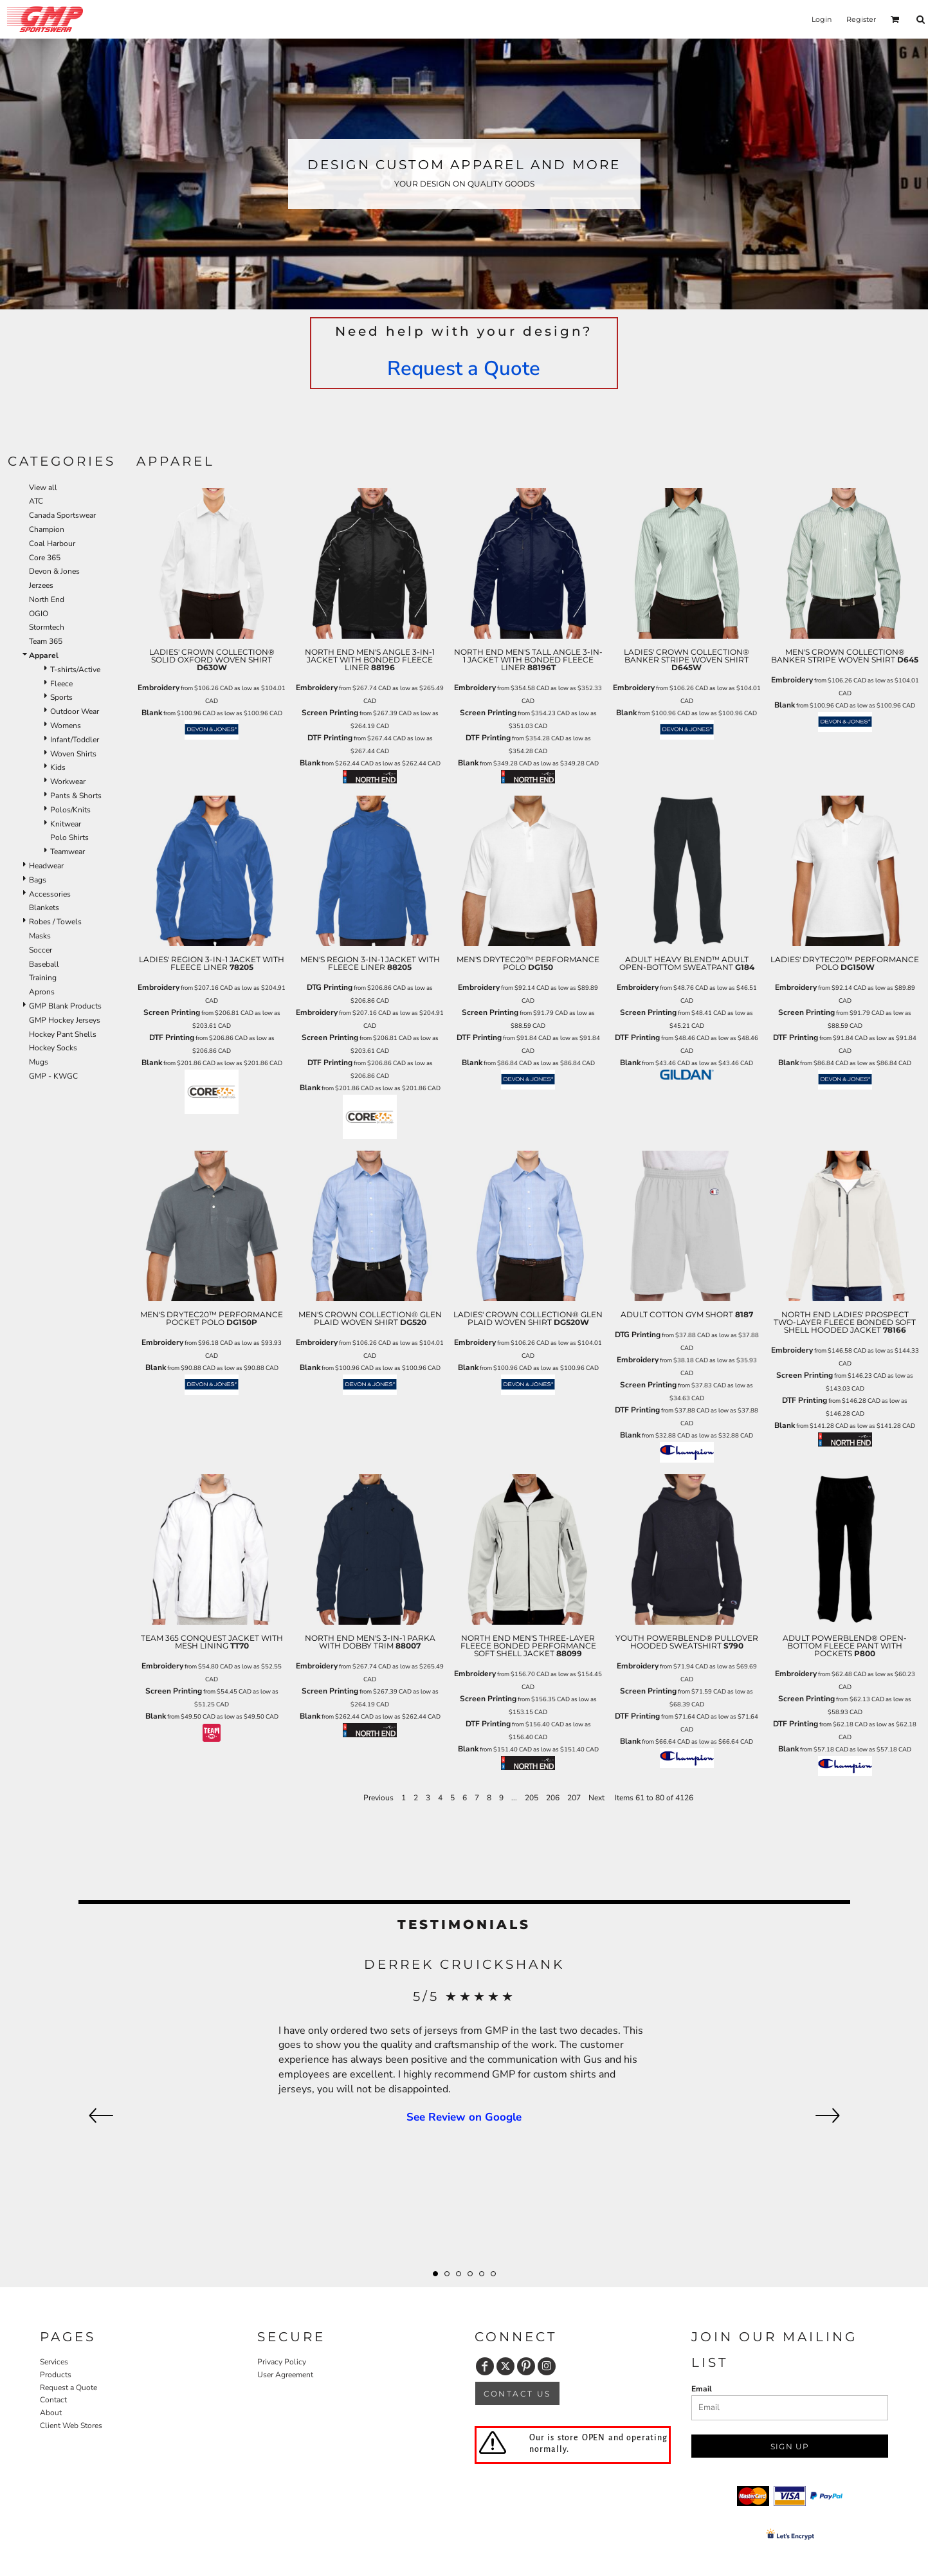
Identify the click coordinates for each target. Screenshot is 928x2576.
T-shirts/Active (75, 669)
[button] (895, 19)
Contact (53, 2400)
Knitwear (65, 824)
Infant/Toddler (74, 740)
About (51, 2412)
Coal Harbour (52, 543)
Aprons (42, 992)
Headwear (46, 866)
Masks (40, 936)
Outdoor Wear (74, 711)
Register (861, 19)
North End (46, 599)
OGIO (38, 613)
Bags (37, 880)
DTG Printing (329, 987)
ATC (36, 501)
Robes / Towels (55, 922)
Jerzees (41, 585)
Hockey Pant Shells (62, 1034)
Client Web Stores (71, 2425)
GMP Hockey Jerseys (64, 1020)
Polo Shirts (69, 837)
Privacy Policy (281, 2362)
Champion (46, 529)
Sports (61, 697)
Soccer (40, 950)
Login (822, 19)
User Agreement (285, 2375)
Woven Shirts (73, 754)
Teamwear (67, 851)
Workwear (68, 781)
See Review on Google (464, 2117)
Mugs (38, 1062)
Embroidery (158, 687)
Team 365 (45, 641)
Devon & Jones (54, 571)
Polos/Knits (70, 810)
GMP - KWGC (53, 1076)
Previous (378, 1798)
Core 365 (44, 558)
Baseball (44, 964)
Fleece (61, 684)
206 (553, 1798)
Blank (151, 713)
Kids (58, 767)
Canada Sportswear (62, 515)
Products (55, 2375)
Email (701, 2389)
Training (43, 978)
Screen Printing (330, 713)
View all (43, 487)
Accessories (50, 894)
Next (596, 1798)
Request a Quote (463, 368)
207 (574, 1798)
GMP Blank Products (65, 1006)
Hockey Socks (53, 1048)
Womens (65, 725)
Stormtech (46, 627)
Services (54, 2362)
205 (531, 1798)
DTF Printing (329, 738)
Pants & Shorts (76, 795)
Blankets (44, 907)
